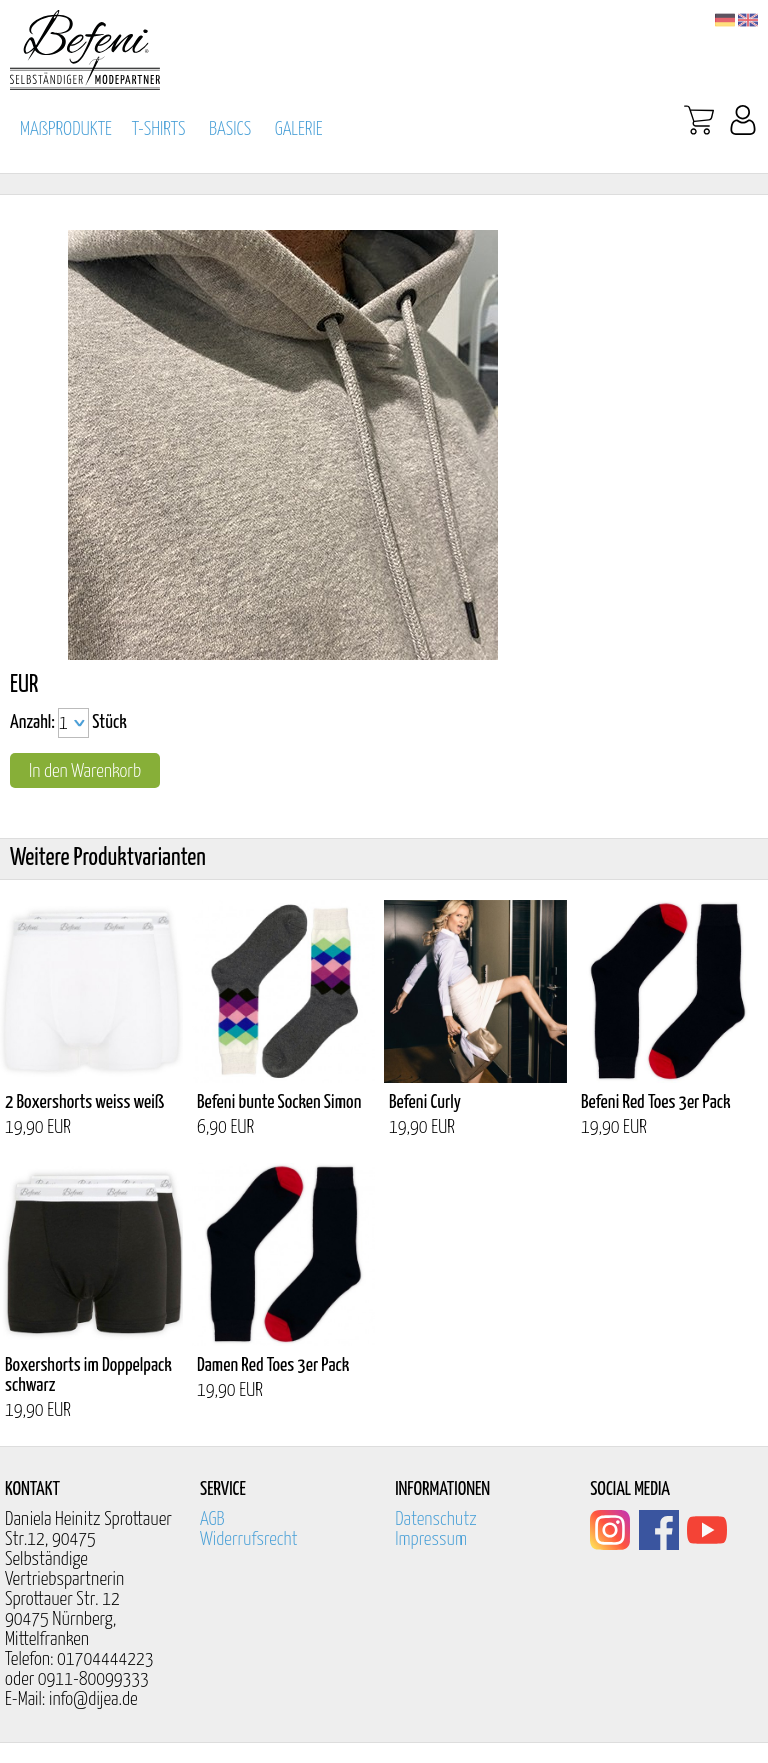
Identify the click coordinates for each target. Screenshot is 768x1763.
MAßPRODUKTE (66, 129)
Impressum (431, 1539)
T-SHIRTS (159, 129)
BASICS (230, 129)
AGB (212, 1519)
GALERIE (299, 129)
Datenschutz (436, 1519)
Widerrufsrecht (249, 1539)
